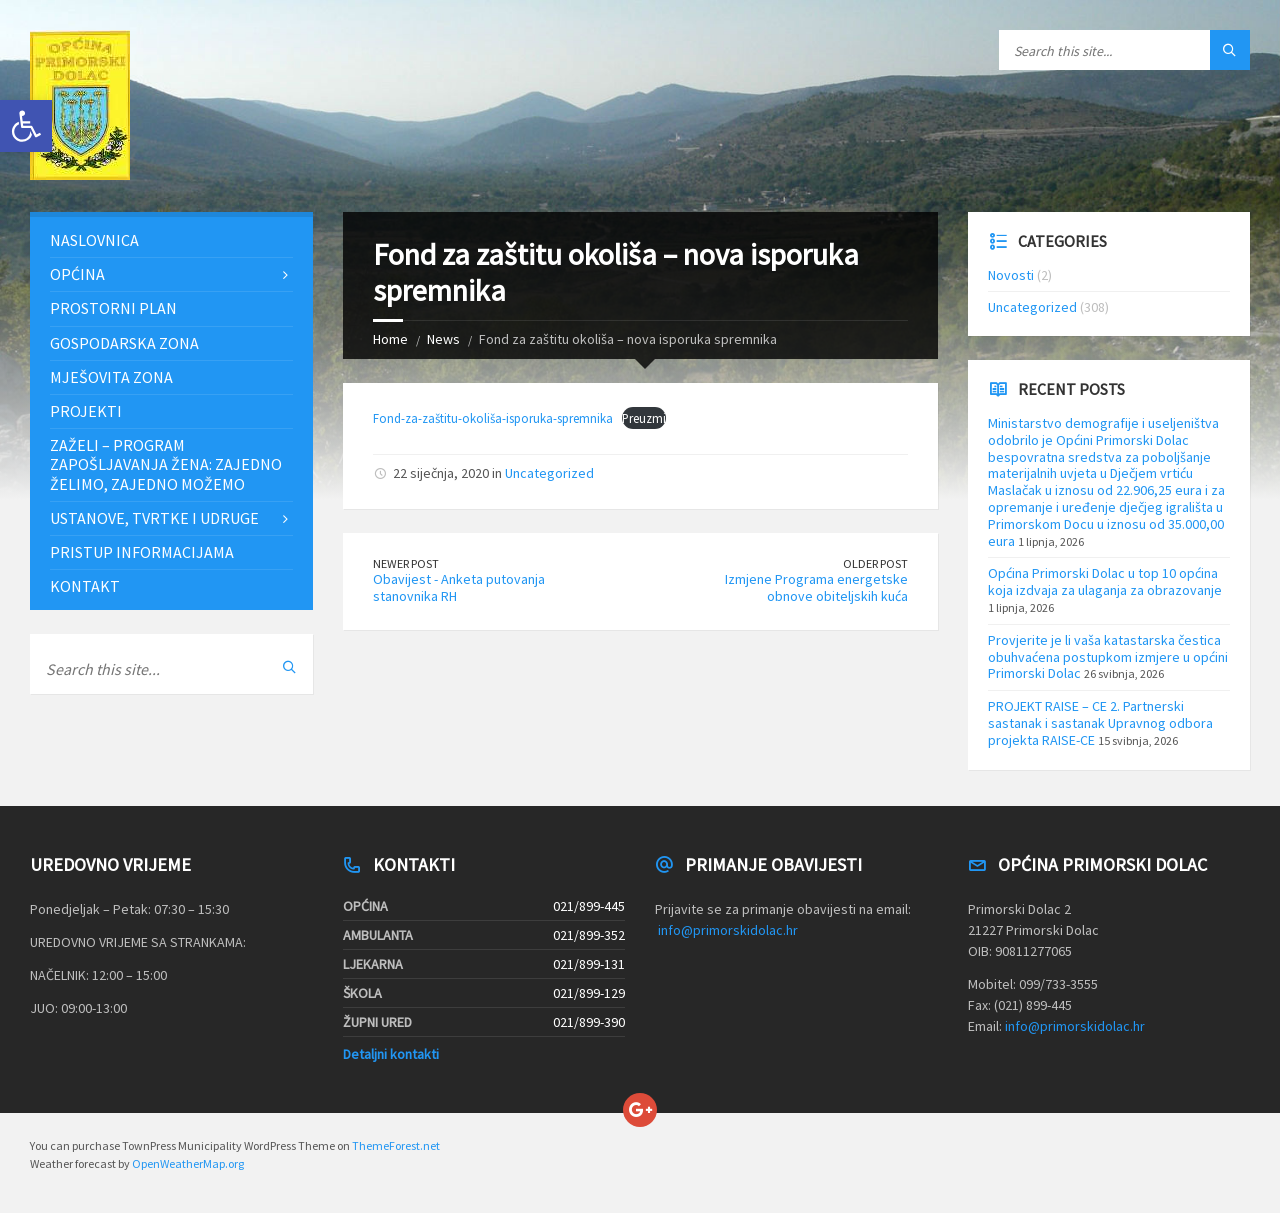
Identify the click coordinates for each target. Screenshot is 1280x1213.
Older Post (875, 563)
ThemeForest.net (396, 1145)
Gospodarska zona (124, 343)
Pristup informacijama (142, 552)
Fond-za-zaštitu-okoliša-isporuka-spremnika (493, 418)
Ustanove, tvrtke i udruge (154, 518)
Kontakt (85, 586)
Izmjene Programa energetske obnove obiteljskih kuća (816, 587)
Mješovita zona (111, 377)
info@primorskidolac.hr (728, 930)
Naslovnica (94, 240)
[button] (26, 126)
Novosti (1011, 275)
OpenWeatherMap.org (188, 1163)
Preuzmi (644, 418)
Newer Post (406, 563)
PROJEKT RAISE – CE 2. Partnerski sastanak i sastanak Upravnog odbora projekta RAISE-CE (1100, 723)
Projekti (86, 411)
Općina (77, 274)
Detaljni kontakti (391, 1054)
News (443, 339)
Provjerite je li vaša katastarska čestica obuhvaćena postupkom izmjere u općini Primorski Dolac (1108, 657)
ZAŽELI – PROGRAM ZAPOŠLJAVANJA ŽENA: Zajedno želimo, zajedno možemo (166, 464)
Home (390, 339)
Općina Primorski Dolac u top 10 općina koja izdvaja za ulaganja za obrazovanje (1105, 581)
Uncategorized (549, 473)
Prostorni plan (113, 308)
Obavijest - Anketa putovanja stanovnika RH (459, 587)
